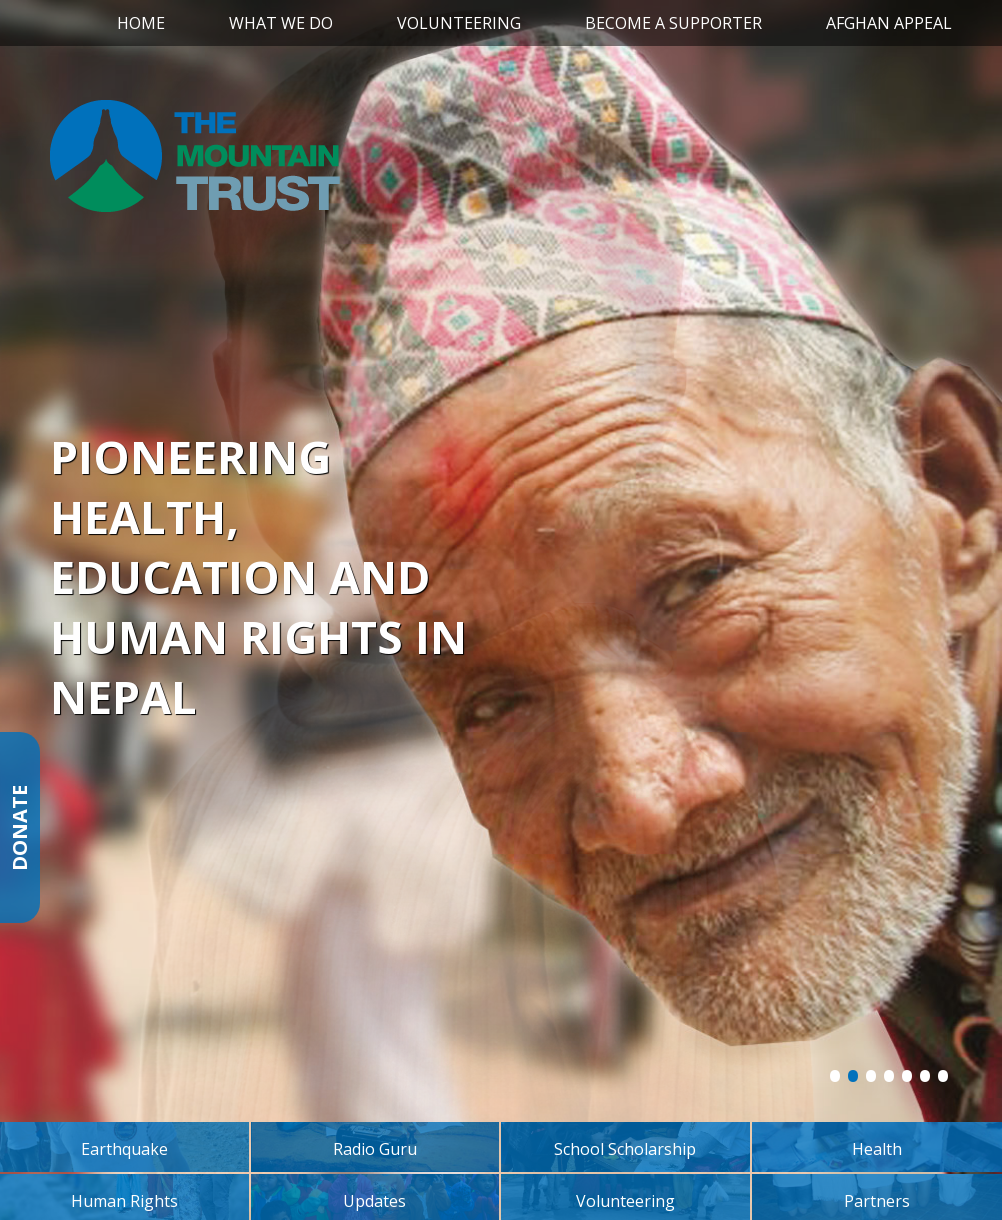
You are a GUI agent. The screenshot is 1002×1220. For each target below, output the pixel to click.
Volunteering (459, 23)
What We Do (281, 23)
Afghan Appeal (889, 23)
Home (141, 23)
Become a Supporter (673, 23)
